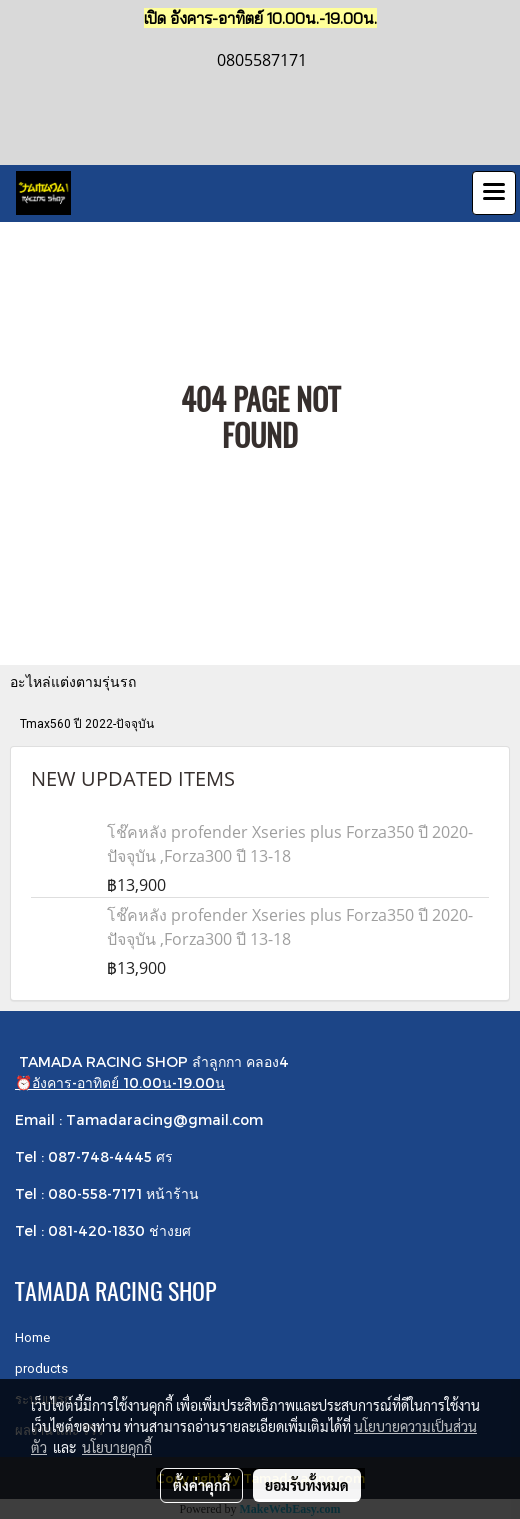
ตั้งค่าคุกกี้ (201, 1485)
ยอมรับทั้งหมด (307, 1485)
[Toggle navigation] (494, 193)
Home (32, 1337)
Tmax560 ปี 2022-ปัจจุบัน (87, 724)
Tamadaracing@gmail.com (164, 1119)
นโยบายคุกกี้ (117, 1447)
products (41, 1368)
